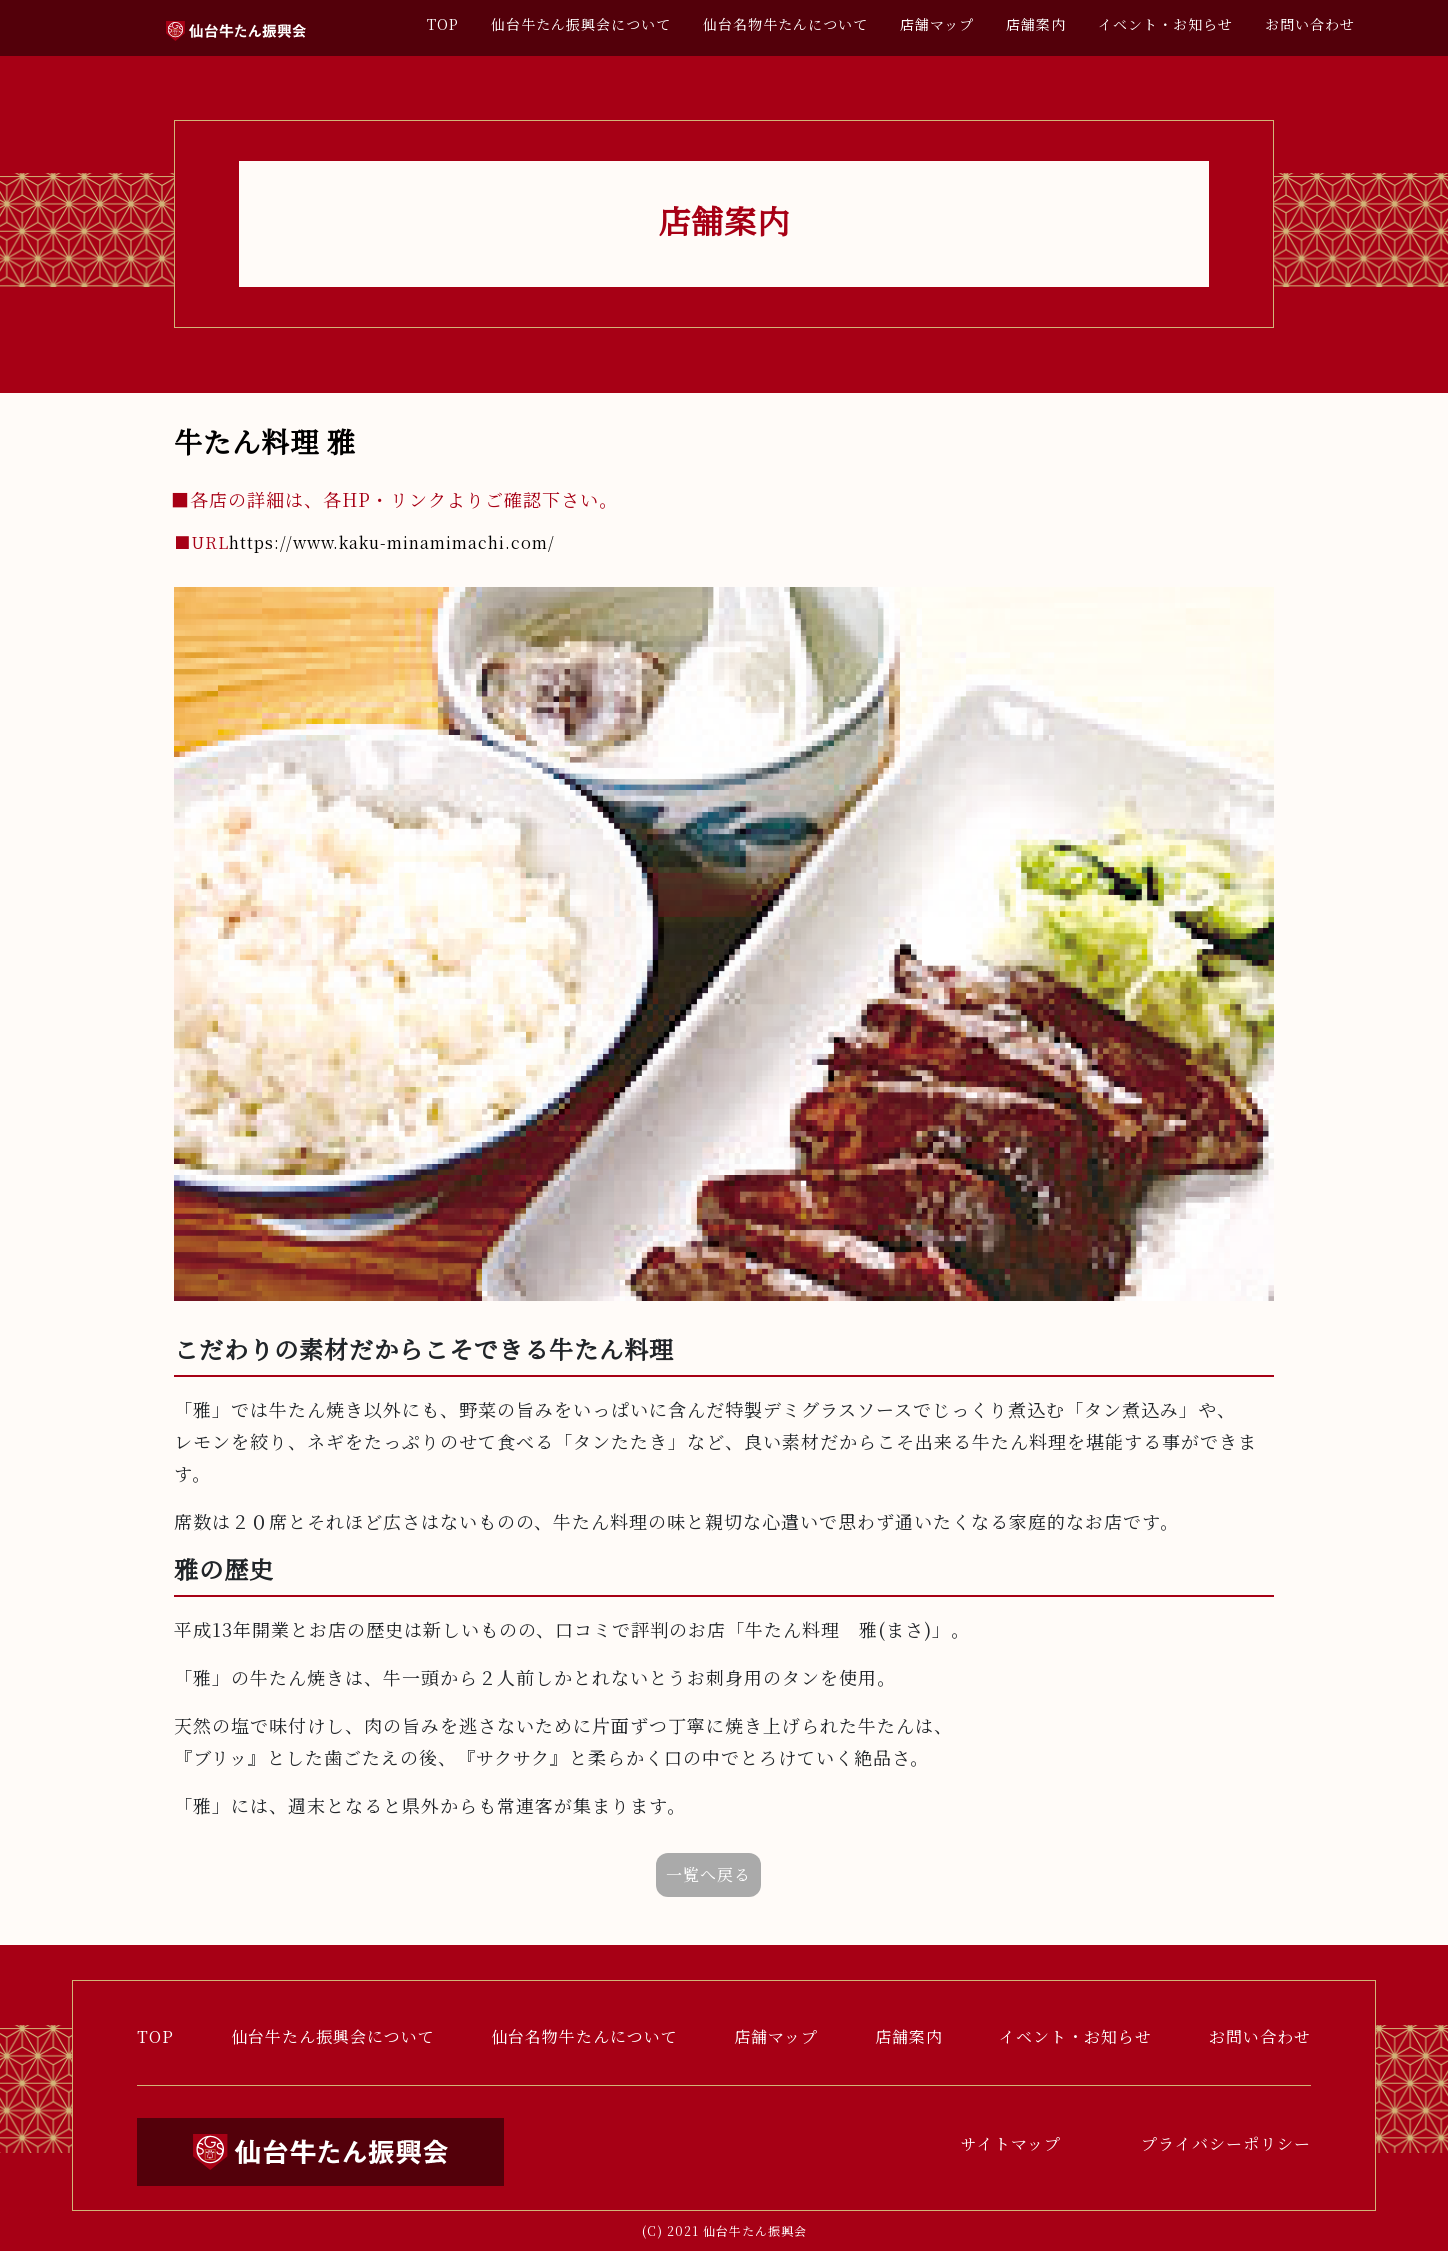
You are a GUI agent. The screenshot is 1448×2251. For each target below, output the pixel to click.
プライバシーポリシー (1226, 2143)
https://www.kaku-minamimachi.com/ (364, 542)
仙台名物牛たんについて (785, 24)
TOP (443, 24)
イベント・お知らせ (1165, 24)
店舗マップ (937, 24)
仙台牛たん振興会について (581, 24)
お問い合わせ (1310, 24)
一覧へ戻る (708, 1874)
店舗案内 (1036, 24)
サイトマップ (1011, 2143)
